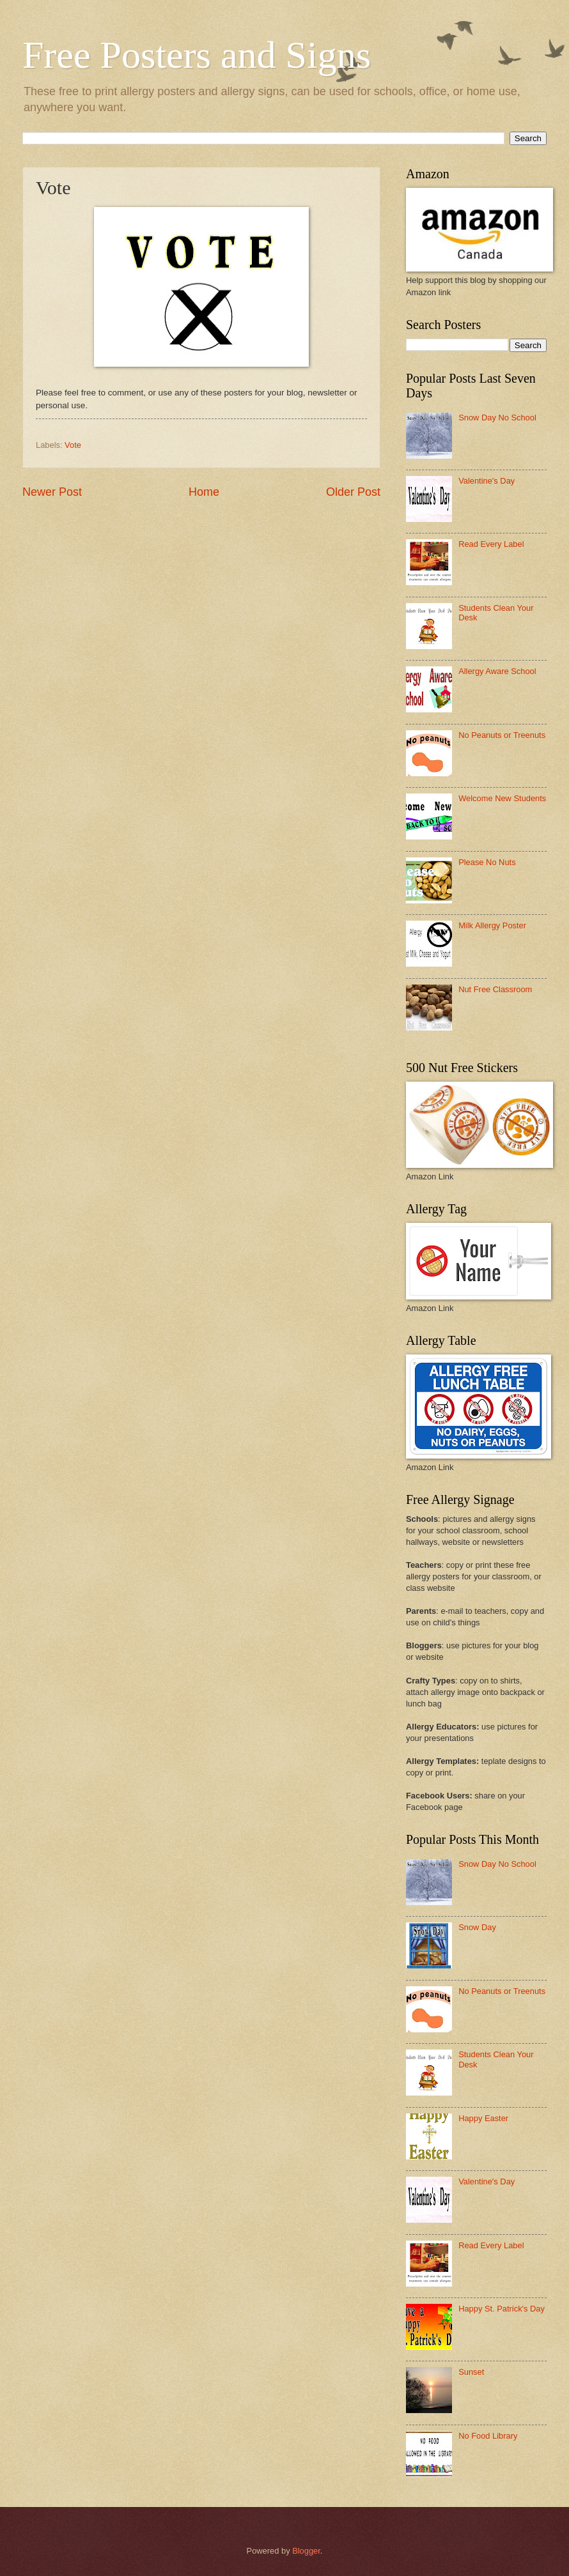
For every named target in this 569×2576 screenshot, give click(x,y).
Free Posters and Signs (196, 55)
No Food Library (487, 2436)
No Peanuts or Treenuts (501, 735)
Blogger (306, 2551)
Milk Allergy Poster (492, 925)
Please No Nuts (486, 862)
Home (204, 492)
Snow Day (477, 1927)
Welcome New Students (502, 798)
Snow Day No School (497, 417)
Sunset (471, 2372)
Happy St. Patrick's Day (501, 2308)
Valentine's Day (486, 481)
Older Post (353, 492)
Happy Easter (483, 2118)
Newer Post (52, 492)
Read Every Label (491, 544)
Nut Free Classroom (495, 989)
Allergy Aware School (497, 671)
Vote (73, 445)
